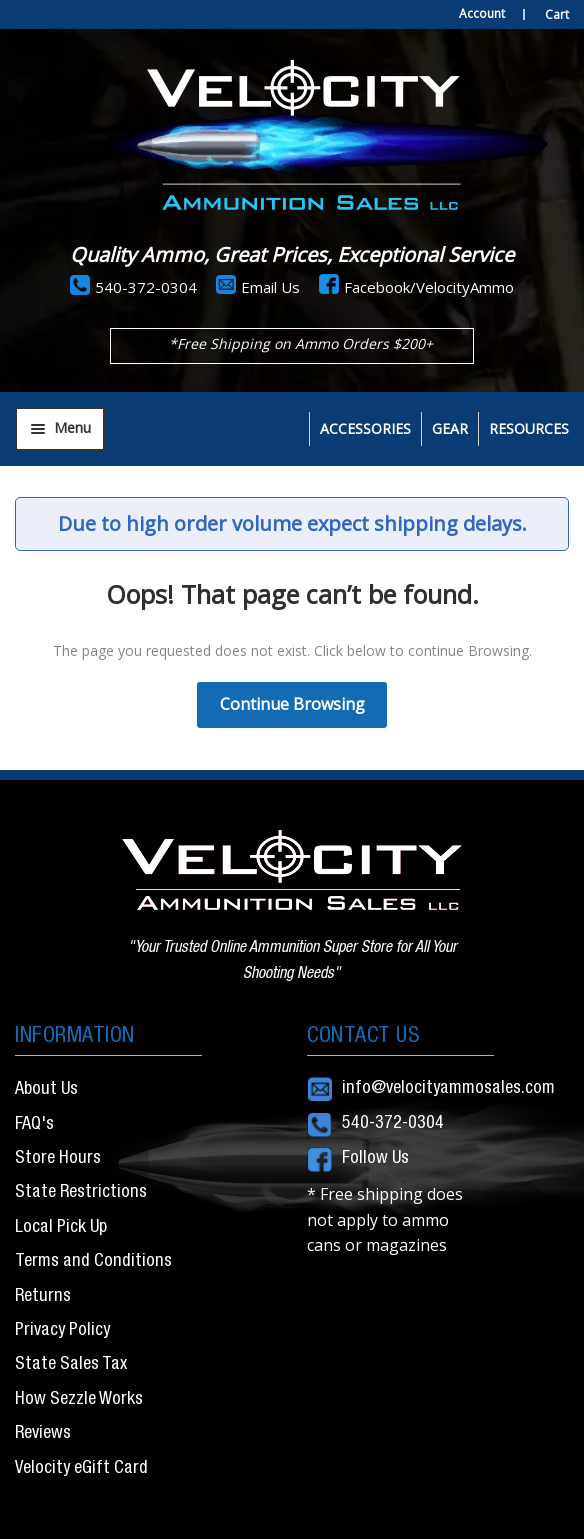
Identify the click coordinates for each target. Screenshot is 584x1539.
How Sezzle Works (79, 1400)
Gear (450, 428)
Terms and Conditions (93, 1262)
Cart (557, 14)
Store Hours (58, 1159)
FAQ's (34, 1125)
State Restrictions (81, 1193)
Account (482, 13)
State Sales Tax (71, 1365)
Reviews (43, 1434)
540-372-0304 (146, 287)
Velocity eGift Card (81, 1469)
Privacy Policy (62, 1331)
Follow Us (375, 1159)
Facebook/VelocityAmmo (429, 287)
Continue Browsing (292, 704)
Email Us (270, 287)
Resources (529, 428)
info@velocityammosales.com (448, 1089)
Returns (43, 1297)
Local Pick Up (61, 1228)
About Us (46, 1090)
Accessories (365, 428)
